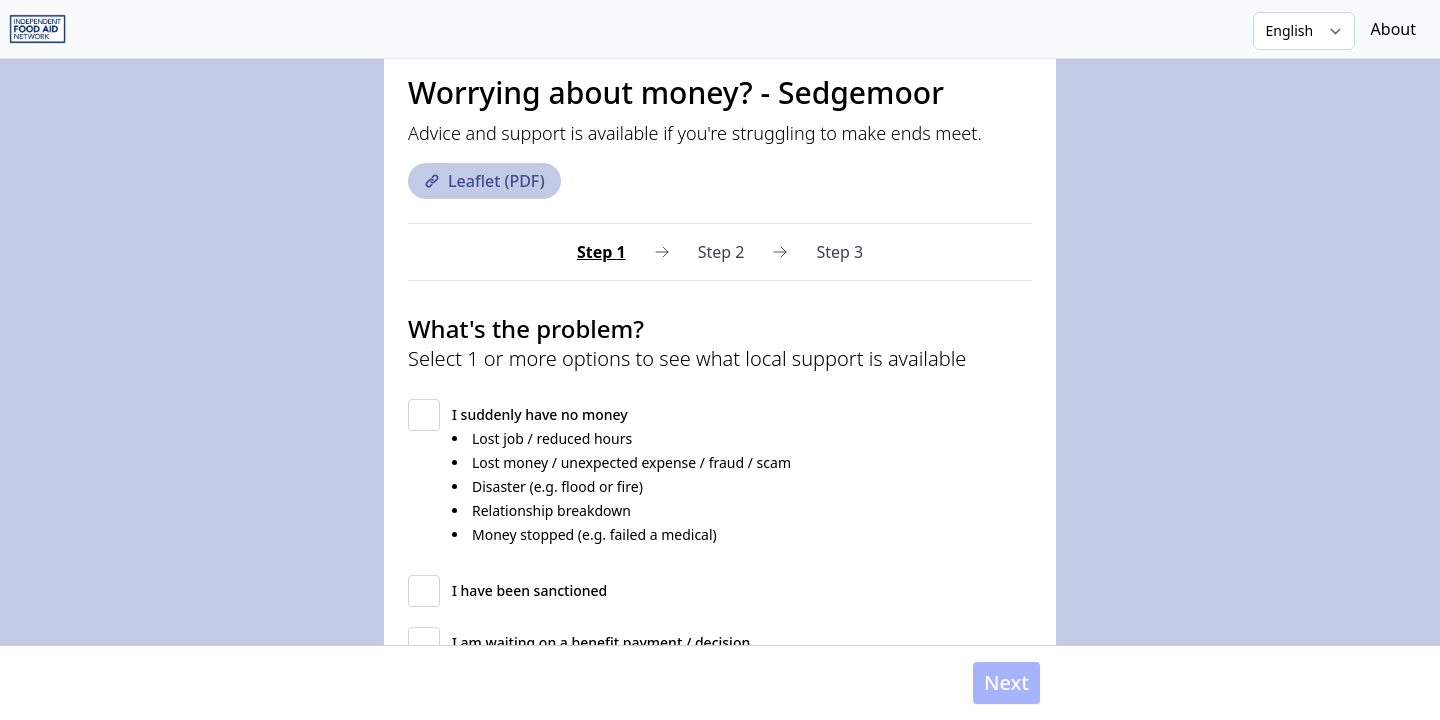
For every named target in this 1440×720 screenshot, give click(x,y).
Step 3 (839, 252)
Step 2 (721, 252)
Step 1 (601, 252)
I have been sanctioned (529, 590)
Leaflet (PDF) (484, 181)
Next (1006, 682)
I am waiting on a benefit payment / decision (601, 642)
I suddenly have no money (540, 414)
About (1393, 29)
